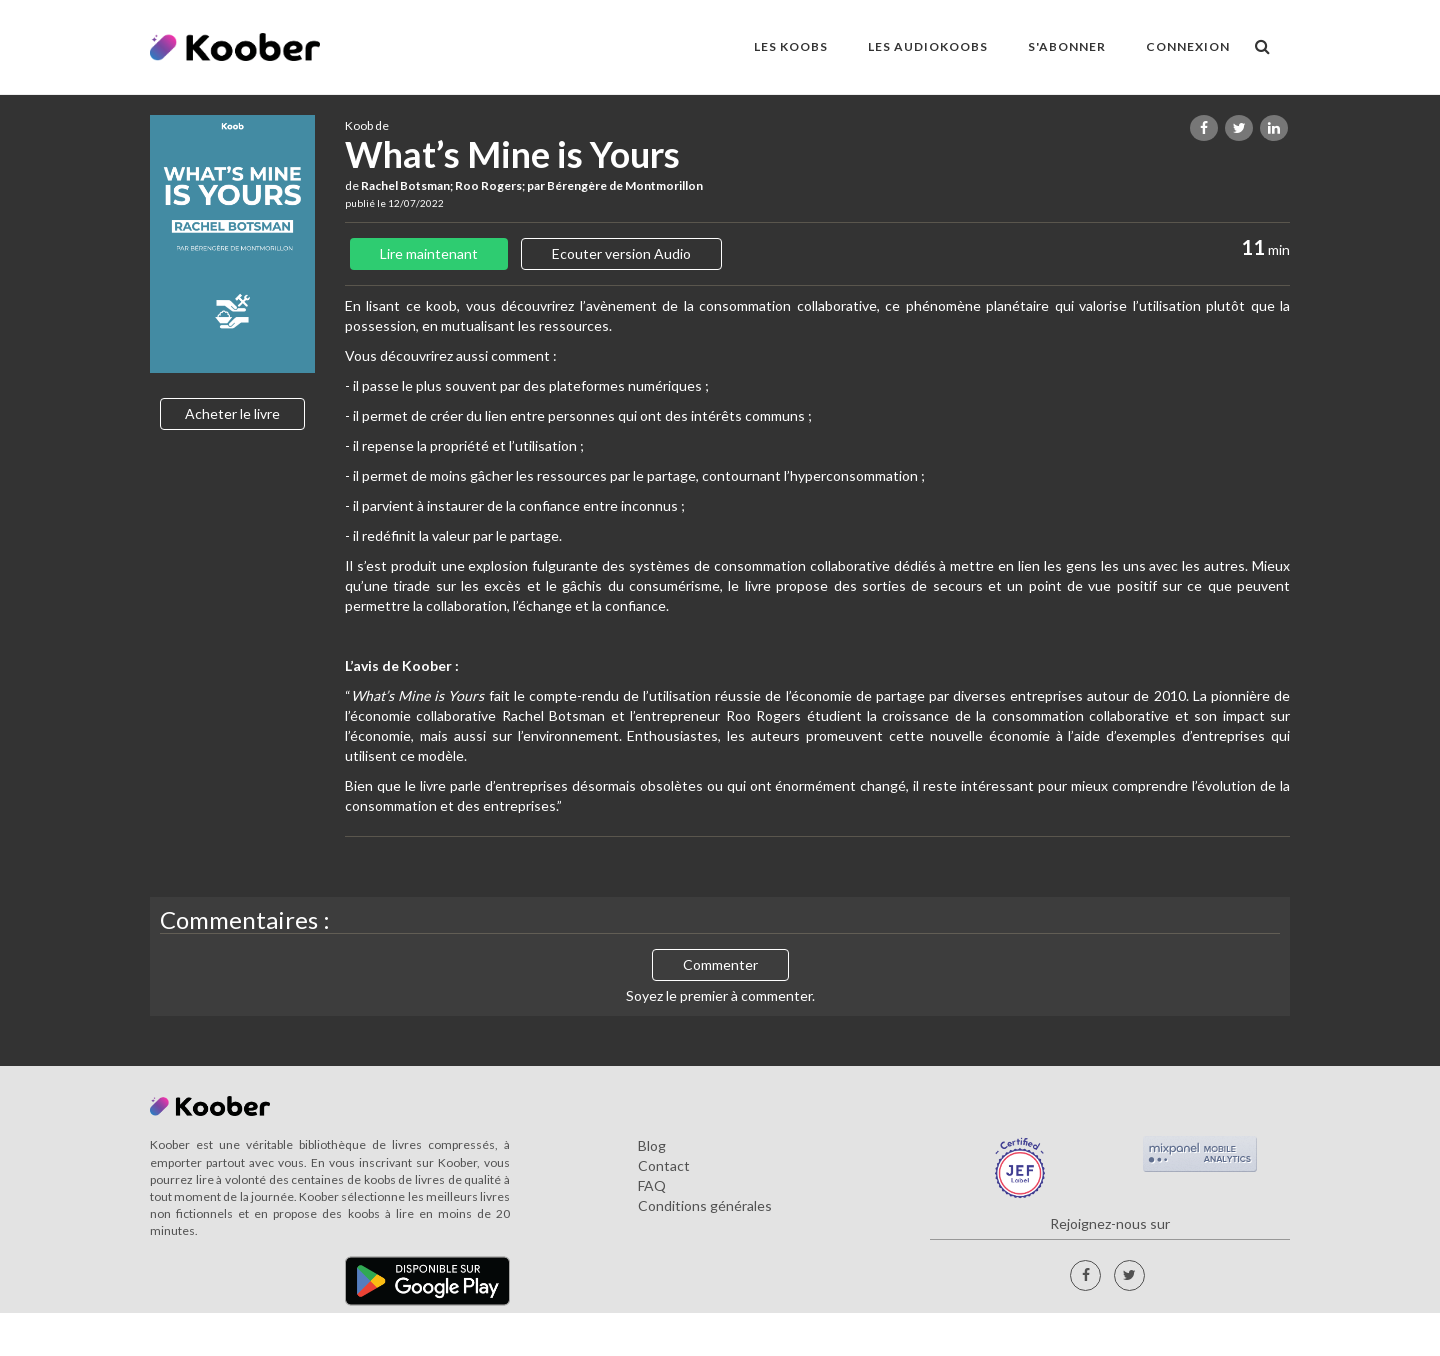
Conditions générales (705, 1205)
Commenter (720, 964)
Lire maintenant (429, 253)
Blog (652, 1145)
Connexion (1188, 46)
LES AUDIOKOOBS (928, 46)
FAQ (652, 1185)
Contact (664, 1165)
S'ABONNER (1067, 46)
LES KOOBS (791, 46)
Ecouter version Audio (621, 253)
